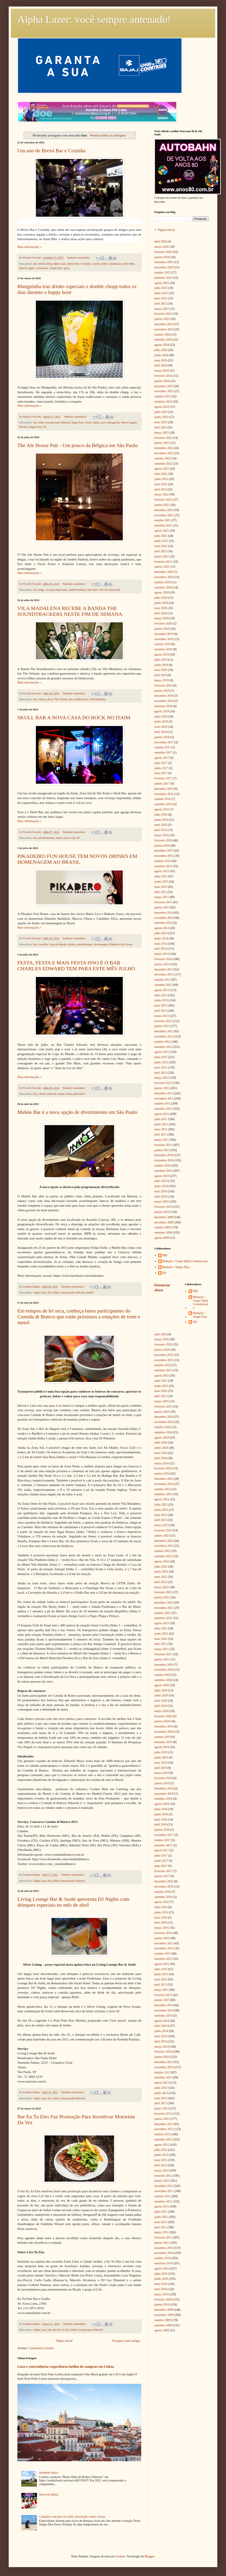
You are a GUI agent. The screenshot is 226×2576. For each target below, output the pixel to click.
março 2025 (161, 308)
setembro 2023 (163, 401)
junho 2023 (161, 417)
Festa (69, 1093)
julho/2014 (79, 1093)
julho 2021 (160, 535)
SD (164, 1273)
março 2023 (161, 432)
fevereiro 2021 (163, 561)
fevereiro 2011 (163, 1145)
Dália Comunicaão (111, 263)
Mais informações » (29, 247)
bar (35, 263)
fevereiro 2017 (163, 778)
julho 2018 (160, 716)
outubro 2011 (162, 1103)
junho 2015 (161, 881)
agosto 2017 (161, 757)
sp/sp (66, 268)
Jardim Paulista (77, 589)
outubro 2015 (162, 861)
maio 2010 (160, 1191)
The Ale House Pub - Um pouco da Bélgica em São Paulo (77, 445)
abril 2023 (160, 427)
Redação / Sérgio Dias (176, 1267)
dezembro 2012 (163, 1031)
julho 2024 (160, 350)
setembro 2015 (163, 866)
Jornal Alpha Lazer (95, 422)
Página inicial (64, 2340)
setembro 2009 (163, 1232)
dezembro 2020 (163, 572)
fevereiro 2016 (163, 840)
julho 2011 (160, 1119)
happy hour (77, 422)
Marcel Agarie (27, 268)
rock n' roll (69, 837)
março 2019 (161, 680)
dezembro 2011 (163, 1093)
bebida (42, 263)
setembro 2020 (163, 587)
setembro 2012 (163, 1047)
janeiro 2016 (162, 845)
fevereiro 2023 (163, 437)
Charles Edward (47, 1093)
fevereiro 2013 (163, 1021)
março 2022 (161, 494)
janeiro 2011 (162, 1150)
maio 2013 (160, 1005)
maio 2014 (160, 943)
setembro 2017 (163, 752)
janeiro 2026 (162, 257)
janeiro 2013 (162, 1026)
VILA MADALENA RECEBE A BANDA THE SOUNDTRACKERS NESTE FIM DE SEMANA (69, 611)
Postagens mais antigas (126, 2340)
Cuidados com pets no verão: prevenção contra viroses (72, 2516)
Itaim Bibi (128, 263)
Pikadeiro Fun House (120, 944)
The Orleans (61, 699)
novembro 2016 (163, 794)
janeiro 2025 (162, 319)
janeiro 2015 (162, 907)
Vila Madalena (98, 699)
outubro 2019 (162, 644)
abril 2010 (160, 1196)
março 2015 (161, 897)
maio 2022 (160, 484)
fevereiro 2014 (163, 959)
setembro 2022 (163, 463)
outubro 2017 (162, 747)
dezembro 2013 (163, 969)
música (42, 699)
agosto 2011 (161, 1114)
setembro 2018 (163, 706)
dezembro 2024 (163, 324)
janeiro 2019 (162, 690)
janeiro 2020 (162, 628)
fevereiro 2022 (163, 499)
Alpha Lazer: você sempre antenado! (94, 19)
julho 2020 (160, 597)
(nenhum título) (48, 2472)
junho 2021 (161, 540)
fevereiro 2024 (163, 375)
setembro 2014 (163, 922)
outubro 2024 (162, 334)
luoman (120, 2556)
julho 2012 (160, 1057)
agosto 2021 (161, 530)
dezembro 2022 (163, 448)
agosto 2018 (161, 711)
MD (165, 1255)
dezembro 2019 (163, 634)
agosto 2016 (161, 809)
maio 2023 (160, 422)
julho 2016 (160, 814)
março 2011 (161, 1139)
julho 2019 (160, 659)
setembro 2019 (163, 649)
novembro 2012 (163, 1036)
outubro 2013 (162, 979)
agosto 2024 (161, 344)
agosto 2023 (161, 406)
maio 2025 (160, 298)
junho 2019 (161, 665)
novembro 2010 (163, 1160)
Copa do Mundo (58, 944)
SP (44, 426)
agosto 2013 (161, 990)
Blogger (149, 2556)
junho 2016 (161, 819)
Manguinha (113, 422)
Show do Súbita (48, 2494)
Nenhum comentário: (79, 257)
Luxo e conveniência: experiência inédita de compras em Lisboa (65, 2367)
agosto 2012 (161, 1052)
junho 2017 (161, 768)
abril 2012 (160, 1072)
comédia (43, 944)
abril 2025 (160, 303)
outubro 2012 (162, 1041)
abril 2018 (160, 732)
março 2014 (161, 953)
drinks (71, 944)
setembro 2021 (163, 525)
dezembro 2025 (163, 262)
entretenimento (46, 837)
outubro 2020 (162, 582)
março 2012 (161, 1077)
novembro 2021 (163, 515)
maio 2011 (160, 1129)
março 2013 (161, 1016)
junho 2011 (161, 1124)
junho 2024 (161, 355)
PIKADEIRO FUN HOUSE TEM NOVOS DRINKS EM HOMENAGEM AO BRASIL (77, 859)
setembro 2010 (163, 1170)
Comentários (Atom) (40, 2348)
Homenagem (101, 944)
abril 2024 (160, 365)
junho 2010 (161, 1186)
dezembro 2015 (163, 850)
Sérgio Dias (56, 268)
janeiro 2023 (162, 442)
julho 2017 (160, 763)
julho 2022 (160, 473)
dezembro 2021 (163, 510)
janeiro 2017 (162, 783)
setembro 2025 (163, 277)
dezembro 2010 (163, 1155)
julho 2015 (160, 876)
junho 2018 (161, 721)
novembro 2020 (163, 577)
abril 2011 (160, 1134)
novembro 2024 (163, 329)
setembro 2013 (163, 984)
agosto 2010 (161, 1176)
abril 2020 (160, 613)
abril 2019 (160, 675)
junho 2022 (161, 479)
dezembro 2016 (163, 788)
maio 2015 (160, 886)
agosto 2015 (161, 871)
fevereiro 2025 (163, 313)
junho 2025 (161, 293)
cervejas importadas (56, 589)
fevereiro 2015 (163, 902)
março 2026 (161, 246)
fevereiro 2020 (163, 623)
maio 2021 (160, 546)
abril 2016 (160, 830)
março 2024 (161, 370)
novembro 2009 (163, 1222)
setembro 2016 (163, 804)
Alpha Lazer (40, 1292)
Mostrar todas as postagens (108, 135)
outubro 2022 (162, 458)
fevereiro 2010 (163, 1206)
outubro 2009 (162, 1227)
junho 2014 (161, 938)
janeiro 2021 (162, 566)
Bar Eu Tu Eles (61, 2329)
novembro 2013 (163, 974)
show (50, 699)
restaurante (42, 268)
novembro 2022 (163, 453)
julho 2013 (160, 995)
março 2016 (161, 835)
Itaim (59, 837)
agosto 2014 (161, 928)
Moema (23, 426)
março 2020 (161, 618)
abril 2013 (160, 1010)
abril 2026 (160, 241)
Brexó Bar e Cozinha (79, 263)
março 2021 (161, 556)
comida (96, 263)
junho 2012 (161, 1062)
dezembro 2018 (163, 695)
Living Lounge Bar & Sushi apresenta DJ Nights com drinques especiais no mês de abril (73, 1902)
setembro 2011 (163, 1108)
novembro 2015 (163, 855)
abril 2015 (160, 892)
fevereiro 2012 (163, 1083)
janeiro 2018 (162, 737)
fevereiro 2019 (163, 685)
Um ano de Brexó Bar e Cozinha (51, 150)
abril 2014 (160, 948)
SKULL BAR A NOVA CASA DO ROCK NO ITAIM (73, 717)
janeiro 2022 (162, 504)
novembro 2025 (163, 267)
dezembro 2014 (163, 912)
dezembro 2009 (163, 1217)
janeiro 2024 (162, 381)
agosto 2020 (161, 592)
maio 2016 (160, 824)
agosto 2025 (161, 283)
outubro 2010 (162, 1165)
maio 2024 (160, 360)
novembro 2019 (163, 639)
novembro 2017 (163, 742)
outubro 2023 (162, 396)
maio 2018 (160, 726)
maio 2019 (160, 670)
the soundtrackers (78, 699)
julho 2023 (160, 412)
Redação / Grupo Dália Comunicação (185, 1261)
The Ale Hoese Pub (110, 589)
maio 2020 (160, 608)
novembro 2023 (163, 391)
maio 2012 (160, 1067)
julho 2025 (160, 288)
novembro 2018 (163, 701)
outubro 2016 (162, 799)
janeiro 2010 (162, 1212)
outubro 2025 (162, 272)
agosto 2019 (161, 654)
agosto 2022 (161, 468)
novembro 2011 (163, 1098)
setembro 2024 (163, 339)
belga (41, 589)
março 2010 (161, 1201)
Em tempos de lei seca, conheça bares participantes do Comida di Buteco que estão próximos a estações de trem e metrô (78, 1316)
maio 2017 (160, 773)
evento (61, 1093)
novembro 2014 (163, 917)
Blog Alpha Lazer (56, 263)
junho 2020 (161, 603)
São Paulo (92, 589)
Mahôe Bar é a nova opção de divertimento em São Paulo (77, 1112)
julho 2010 (160, 1181)
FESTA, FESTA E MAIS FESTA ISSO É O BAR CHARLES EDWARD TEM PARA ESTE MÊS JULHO (76, 965)
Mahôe (90, 1292)
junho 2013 (161, 1000)
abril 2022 (160, 489)
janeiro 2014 (162, 964)
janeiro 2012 (162, 1088)
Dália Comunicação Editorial (54, 422)
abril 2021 (160, 551)
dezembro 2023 (163, 386)
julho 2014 (160, 933)
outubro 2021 (162, 520)
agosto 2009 (161, 1237)
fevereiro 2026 (163, 252)
